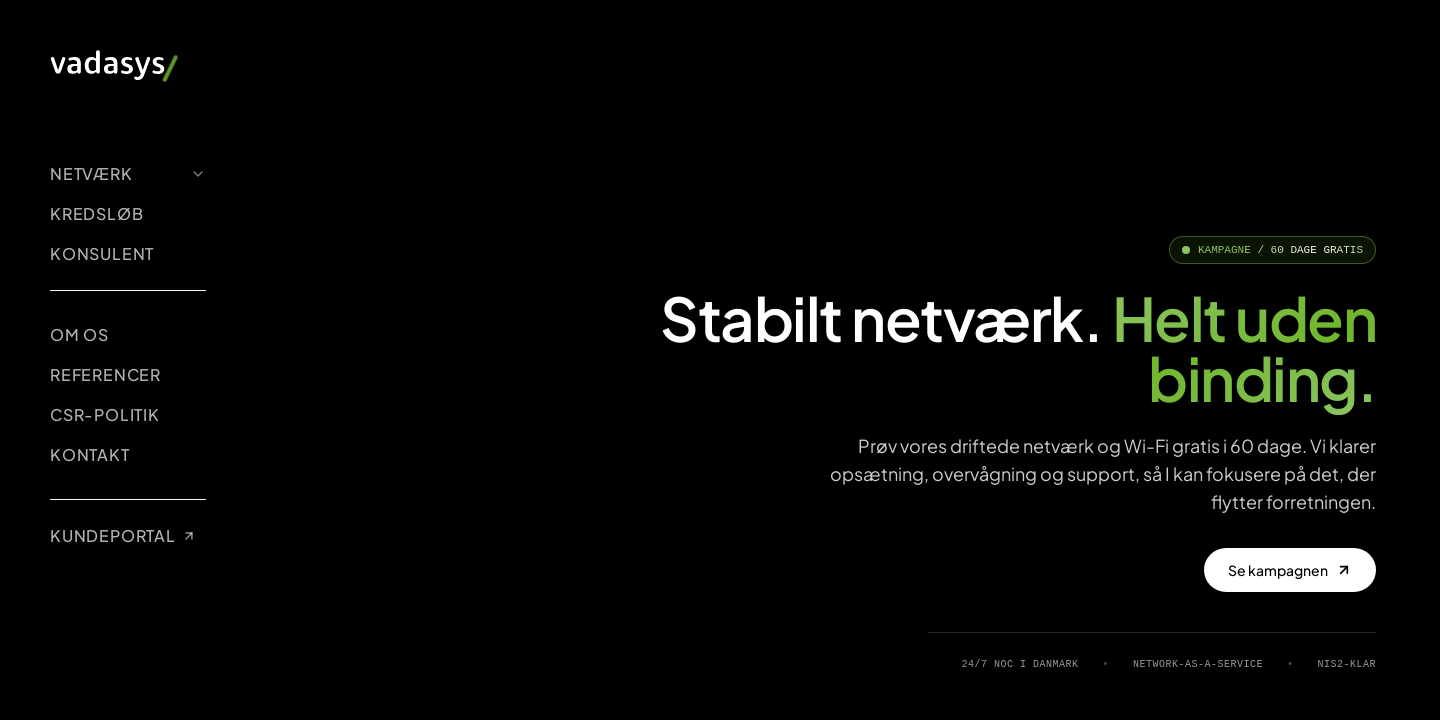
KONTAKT (90, 454)
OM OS (79, 334)
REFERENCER (105, 374)
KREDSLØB (96, 213)
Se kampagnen (1290, 570)
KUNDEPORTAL (123, 535)
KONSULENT (102, 253)
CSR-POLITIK (105, 414)
